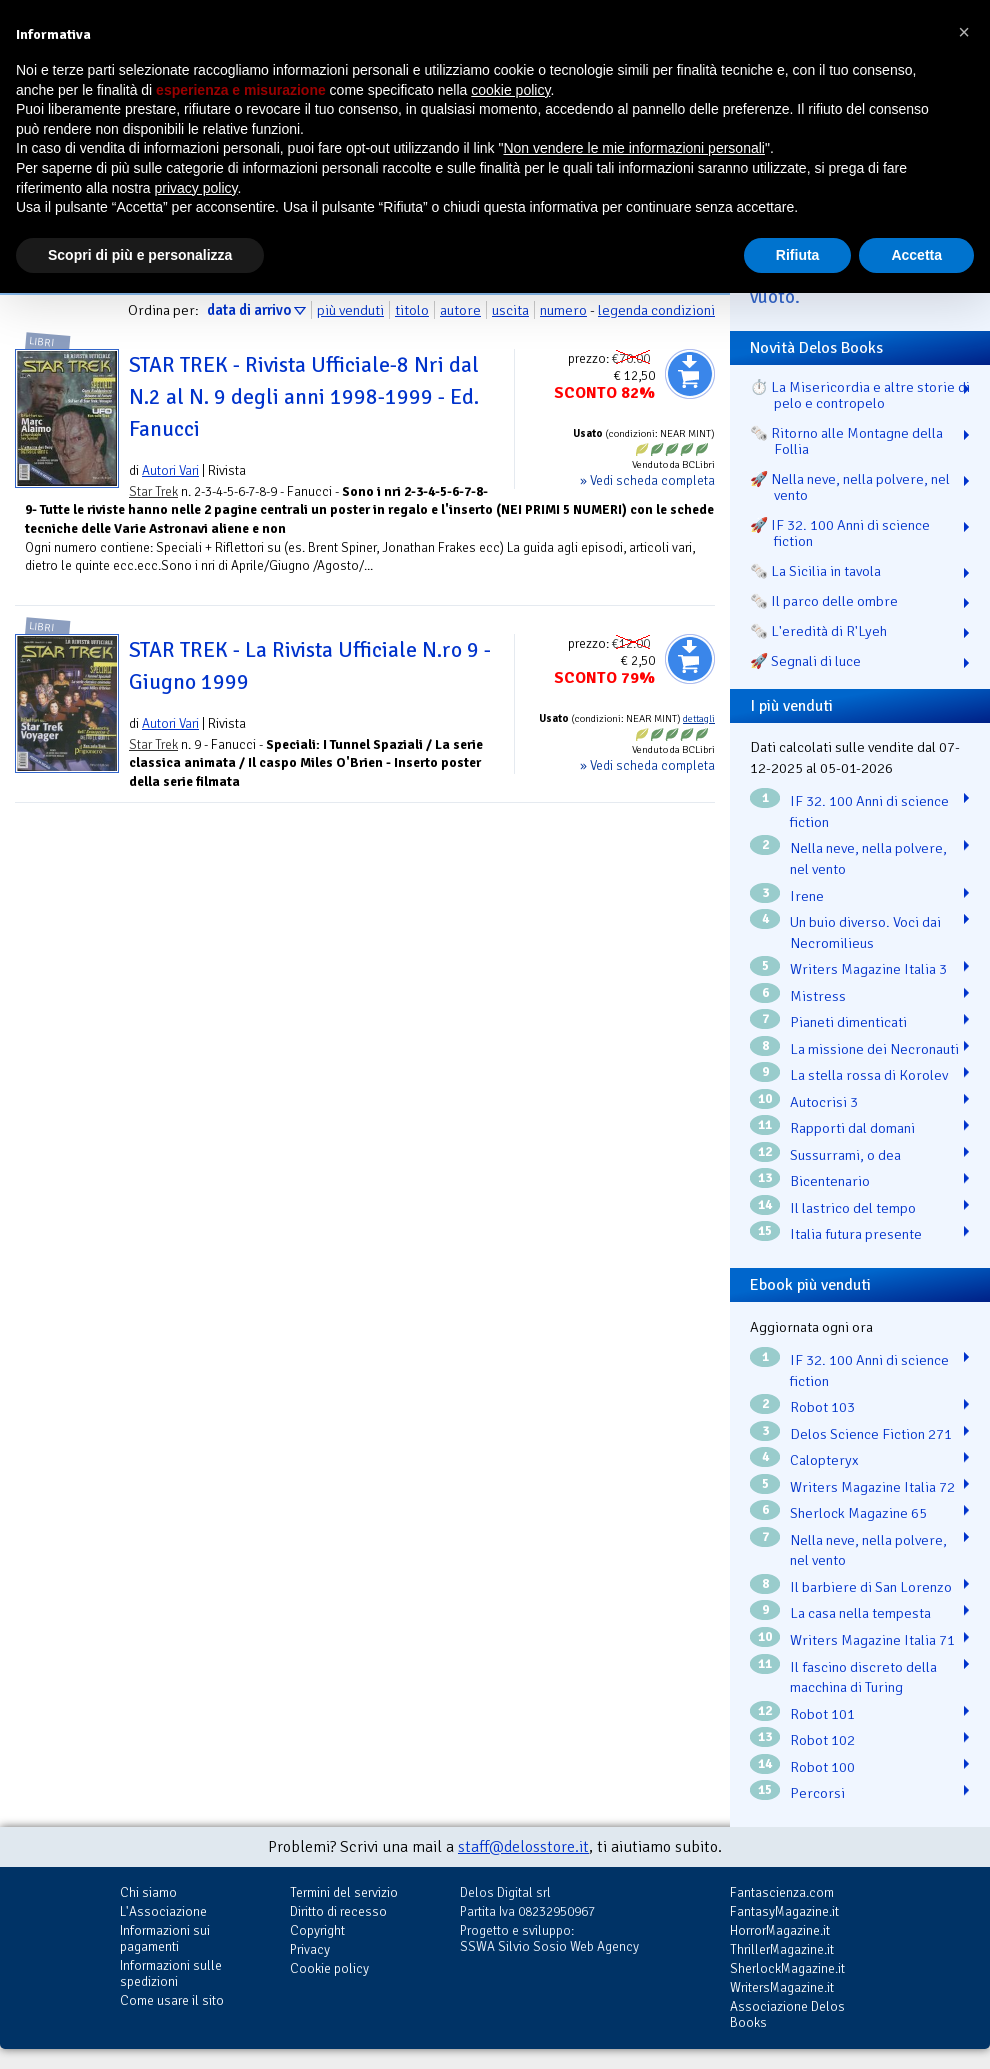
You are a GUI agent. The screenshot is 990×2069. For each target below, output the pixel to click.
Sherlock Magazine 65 (858, 1513)
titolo (412, 310)
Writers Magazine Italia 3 (868, 969)
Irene (807, 896)
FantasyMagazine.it (784, 1911)
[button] (964, 32)
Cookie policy (329, 1968)
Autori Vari (170, 470)
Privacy (310, 1949)
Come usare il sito (172, 2000)
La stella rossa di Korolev (869, 1075)
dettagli (699, 719)
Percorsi (817, 1793)
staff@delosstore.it (523, 1847)
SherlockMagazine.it (787, 1968)
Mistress (818, 996)
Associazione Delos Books (787, 2014)
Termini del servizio (344, 1892)
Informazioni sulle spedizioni (171, 1973)
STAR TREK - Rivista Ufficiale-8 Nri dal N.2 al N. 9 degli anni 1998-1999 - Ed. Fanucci (304, 397)
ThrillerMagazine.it (782, 1949)
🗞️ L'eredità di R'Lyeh (818, 631)
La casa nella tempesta (860, 1613)
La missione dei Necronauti (874, 1049)
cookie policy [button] (510, 90)
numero (563, 310)
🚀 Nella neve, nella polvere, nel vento (850, 487)
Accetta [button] (916, 255)
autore (460, 310)
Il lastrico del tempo (853, 1208)
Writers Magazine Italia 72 (872, 1487)
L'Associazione (163, 1911)
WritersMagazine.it (782, 1987)
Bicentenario (830, 1181)
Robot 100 (822, 1767)
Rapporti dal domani (852, 1128)
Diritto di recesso (338, 1911)
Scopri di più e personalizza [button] (140, 255)
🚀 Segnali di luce (805, 661)
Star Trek (153, 491)
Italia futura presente (856, 1234)
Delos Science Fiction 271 (871, 1434)
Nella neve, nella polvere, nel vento (868, 858)
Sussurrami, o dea (845, 1155)
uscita (510, 310)
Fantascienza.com (782, 1892)
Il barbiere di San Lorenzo (871, 1587)
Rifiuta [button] (798, 255)
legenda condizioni (656, 310)
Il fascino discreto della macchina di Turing (863, 1677)
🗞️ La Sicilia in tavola (815, 571)
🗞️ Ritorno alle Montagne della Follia (846, 441)
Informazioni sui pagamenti (165, 1938)
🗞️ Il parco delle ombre (824, 601)
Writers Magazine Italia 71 (872, 1640)
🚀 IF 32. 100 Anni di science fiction (840, 533)
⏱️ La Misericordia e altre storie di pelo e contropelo (860, 395)
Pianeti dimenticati (848, 1022)
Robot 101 (822, 1714)
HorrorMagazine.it (780, 1930)
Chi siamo (148, 1892)
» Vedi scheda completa (647, 480)
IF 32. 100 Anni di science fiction (869, 811)
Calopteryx (824, 1460)
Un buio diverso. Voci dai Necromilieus (865, 932)
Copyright (317, 1930)
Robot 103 (822, 1407)
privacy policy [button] (196, 188)
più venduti (350, 310)
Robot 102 (822, 1740)
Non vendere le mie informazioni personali (633, 148)
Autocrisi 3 (824, 1102)
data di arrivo (249, 310)
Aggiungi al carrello (690, 374)
